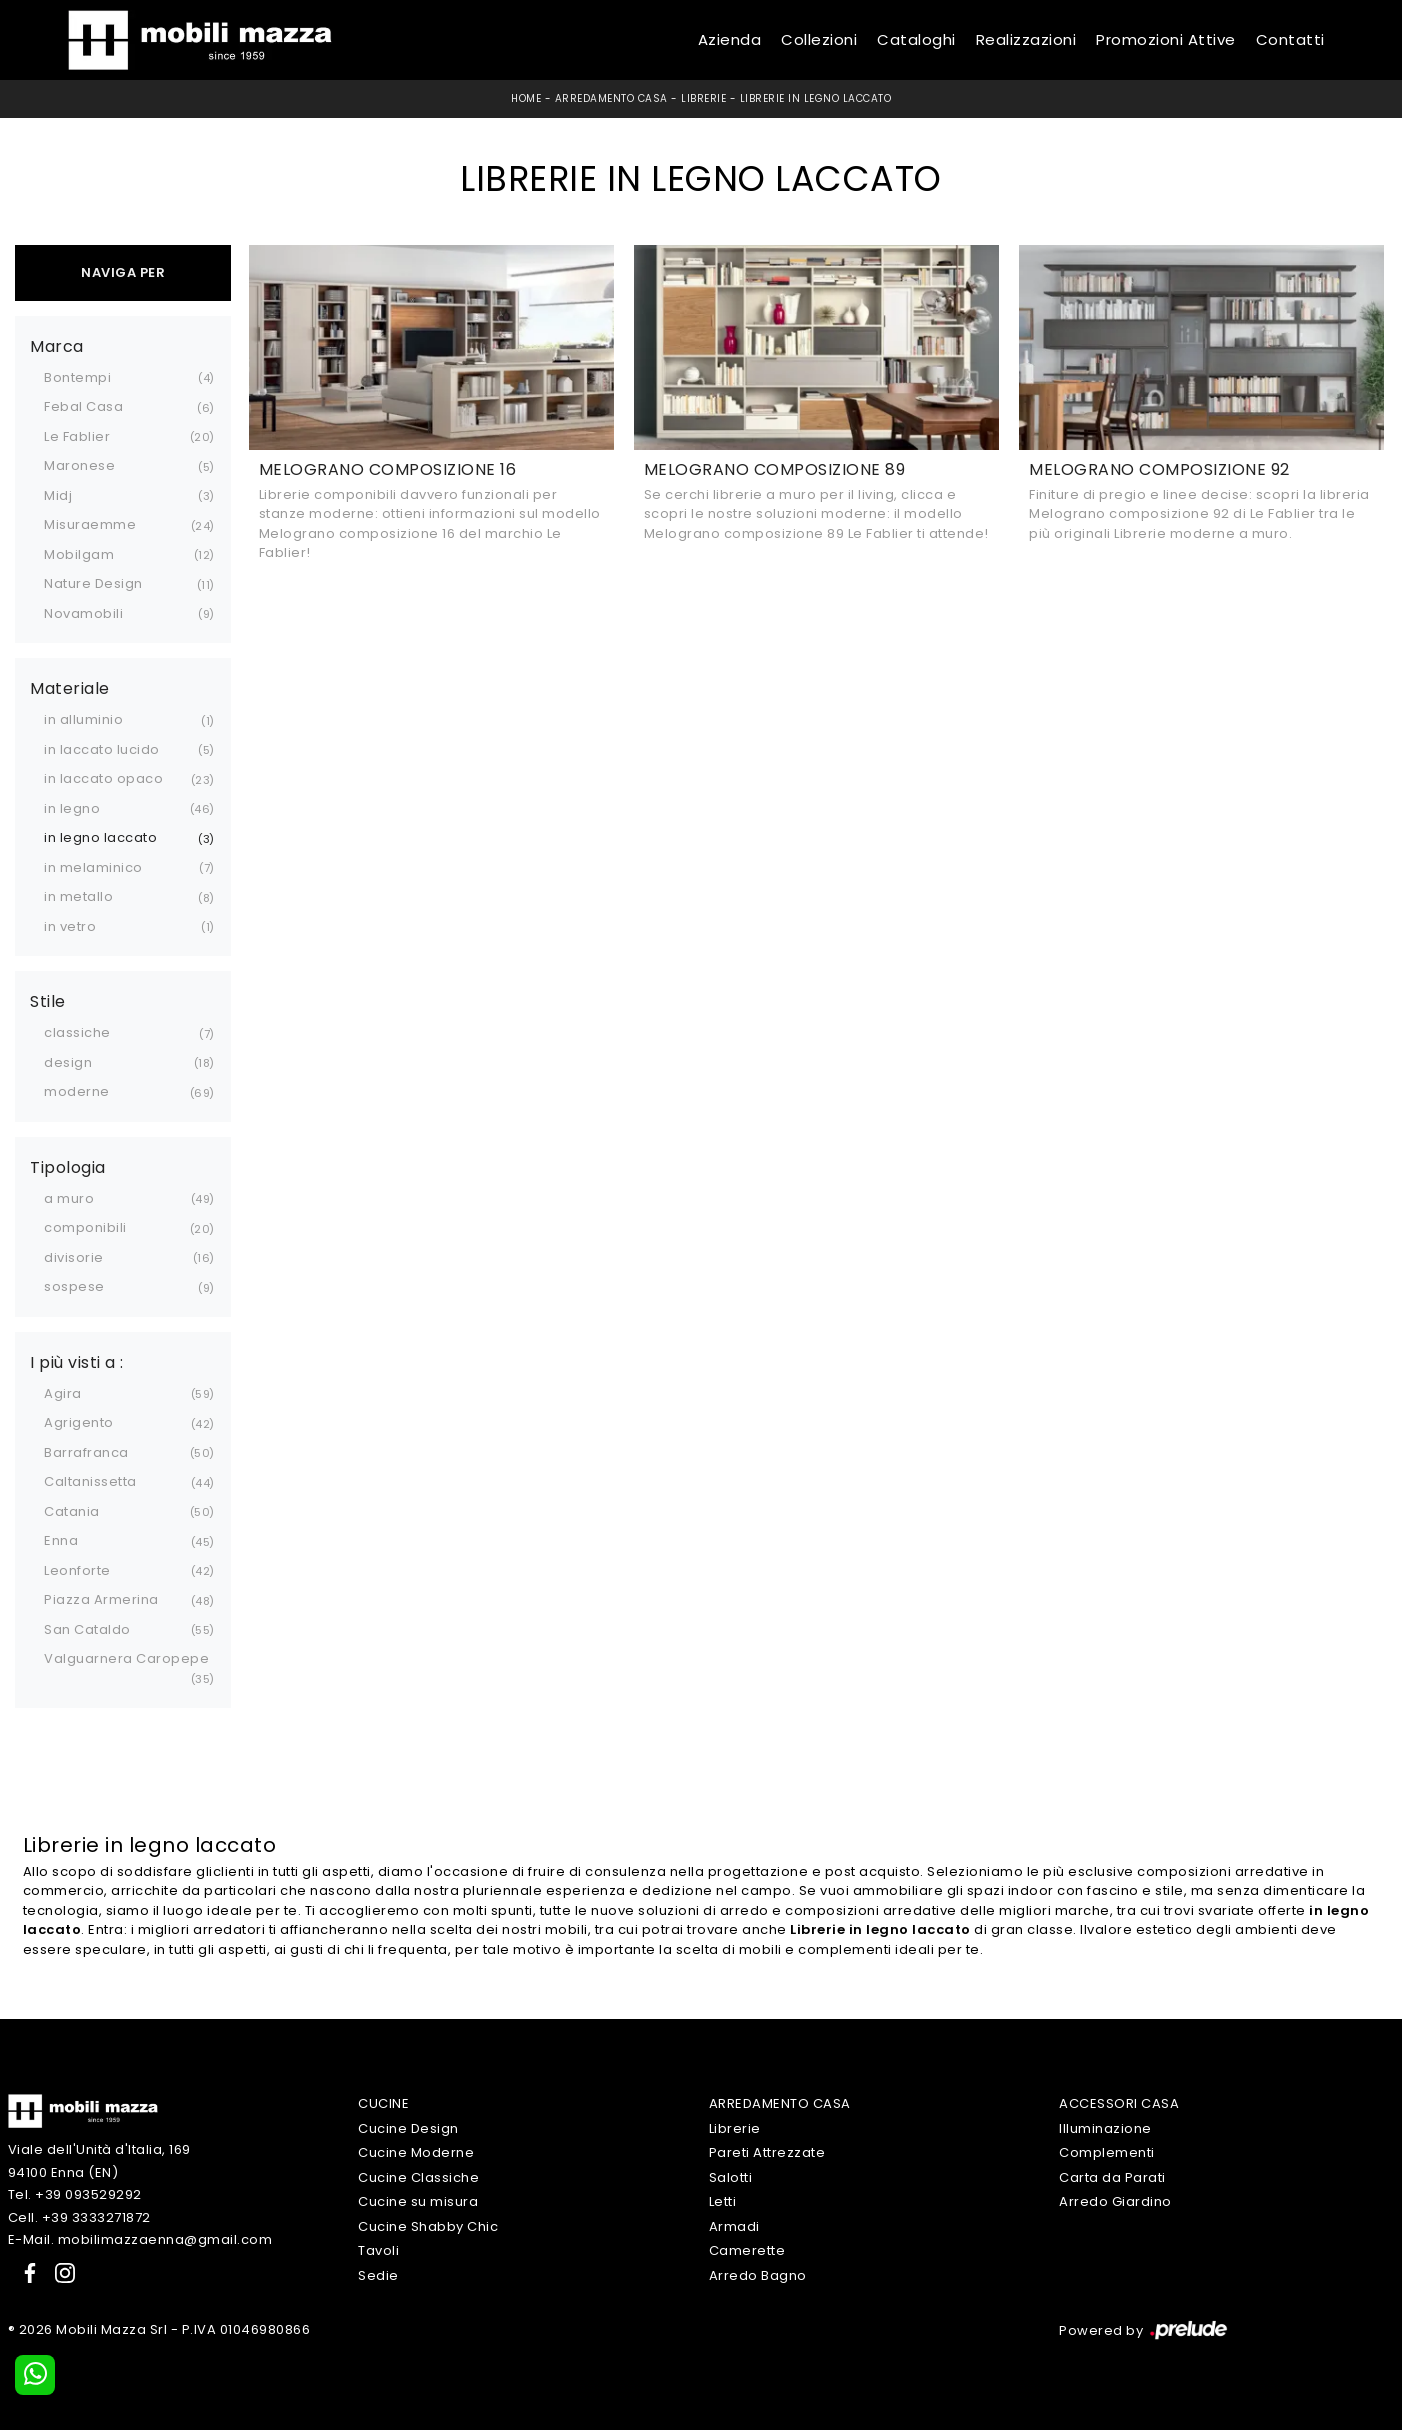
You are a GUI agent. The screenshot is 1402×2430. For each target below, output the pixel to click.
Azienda (730, 39)
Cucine (383, 2103)
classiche (77, 1032)
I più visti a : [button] (77, 1363)
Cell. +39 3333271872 (79, 2217)
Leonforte (77, 1570)
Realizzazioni (1026, 39)
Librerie (703, 98)
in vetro (70, 926)
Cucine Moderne (416, 2152)
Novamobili (83, 613)
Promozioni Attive (1166, 39)
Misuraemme (90, 524)
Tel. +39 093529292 (75, 2194)
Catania (72, 1511)
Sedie (378, 2275)
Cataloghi (916, 39)
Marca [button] (57, 347)
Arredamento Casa (611, 98)
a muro (69, 1198)
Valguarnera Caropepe (126, 1658)
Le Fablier (77, 436)
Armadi (734, 2226)
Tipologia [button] (68, 1168)
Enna (61, 1540)
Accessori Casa (1119, 2103)
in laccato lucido (102, 749)
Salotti (731, 2177)
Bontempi (77, 377)
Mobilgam (79, 554)
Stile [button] (48, 1002)
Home (526, 98)
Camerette (747, 2250)
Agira (63, 1393)
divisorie (74, 1257)
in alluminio (83, 719)
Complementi (1107, 2152)
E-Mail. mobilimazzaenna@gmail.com (140, 2239)
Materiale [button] (70, 689)
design (68, 1062)
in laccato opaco (103, 778)
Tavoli (378, 2250)
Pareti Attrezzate (767, 2152)
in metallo (78, 896)
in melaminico (93, 867)
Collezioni (819, 39)
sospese (74, 1286)
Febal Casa (83, 406)
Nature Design (93, 583)
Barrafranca (86, 1452)
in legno (72, 808)
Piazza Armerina (101, 1599)
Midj (58, 495)
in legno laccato (100, 837)
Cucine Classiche (418, 2177)
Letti (723, 2201)
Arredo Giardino (1115, 2201)
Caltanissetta (90, 1481)
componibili (85, 1227)
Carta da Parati (1112, 2177)
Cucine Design (408, 2128)
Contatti (1290, 39)
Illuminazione (1105, 2128)
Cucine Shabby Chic (428, 2226)
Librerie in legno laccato (816, 98)
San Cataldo (87, 1629)
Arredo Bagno (758, 2275)
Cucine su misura (418, 2201)
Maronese (79, 465)
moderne (77, 1091)
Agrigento (79, 1422)
